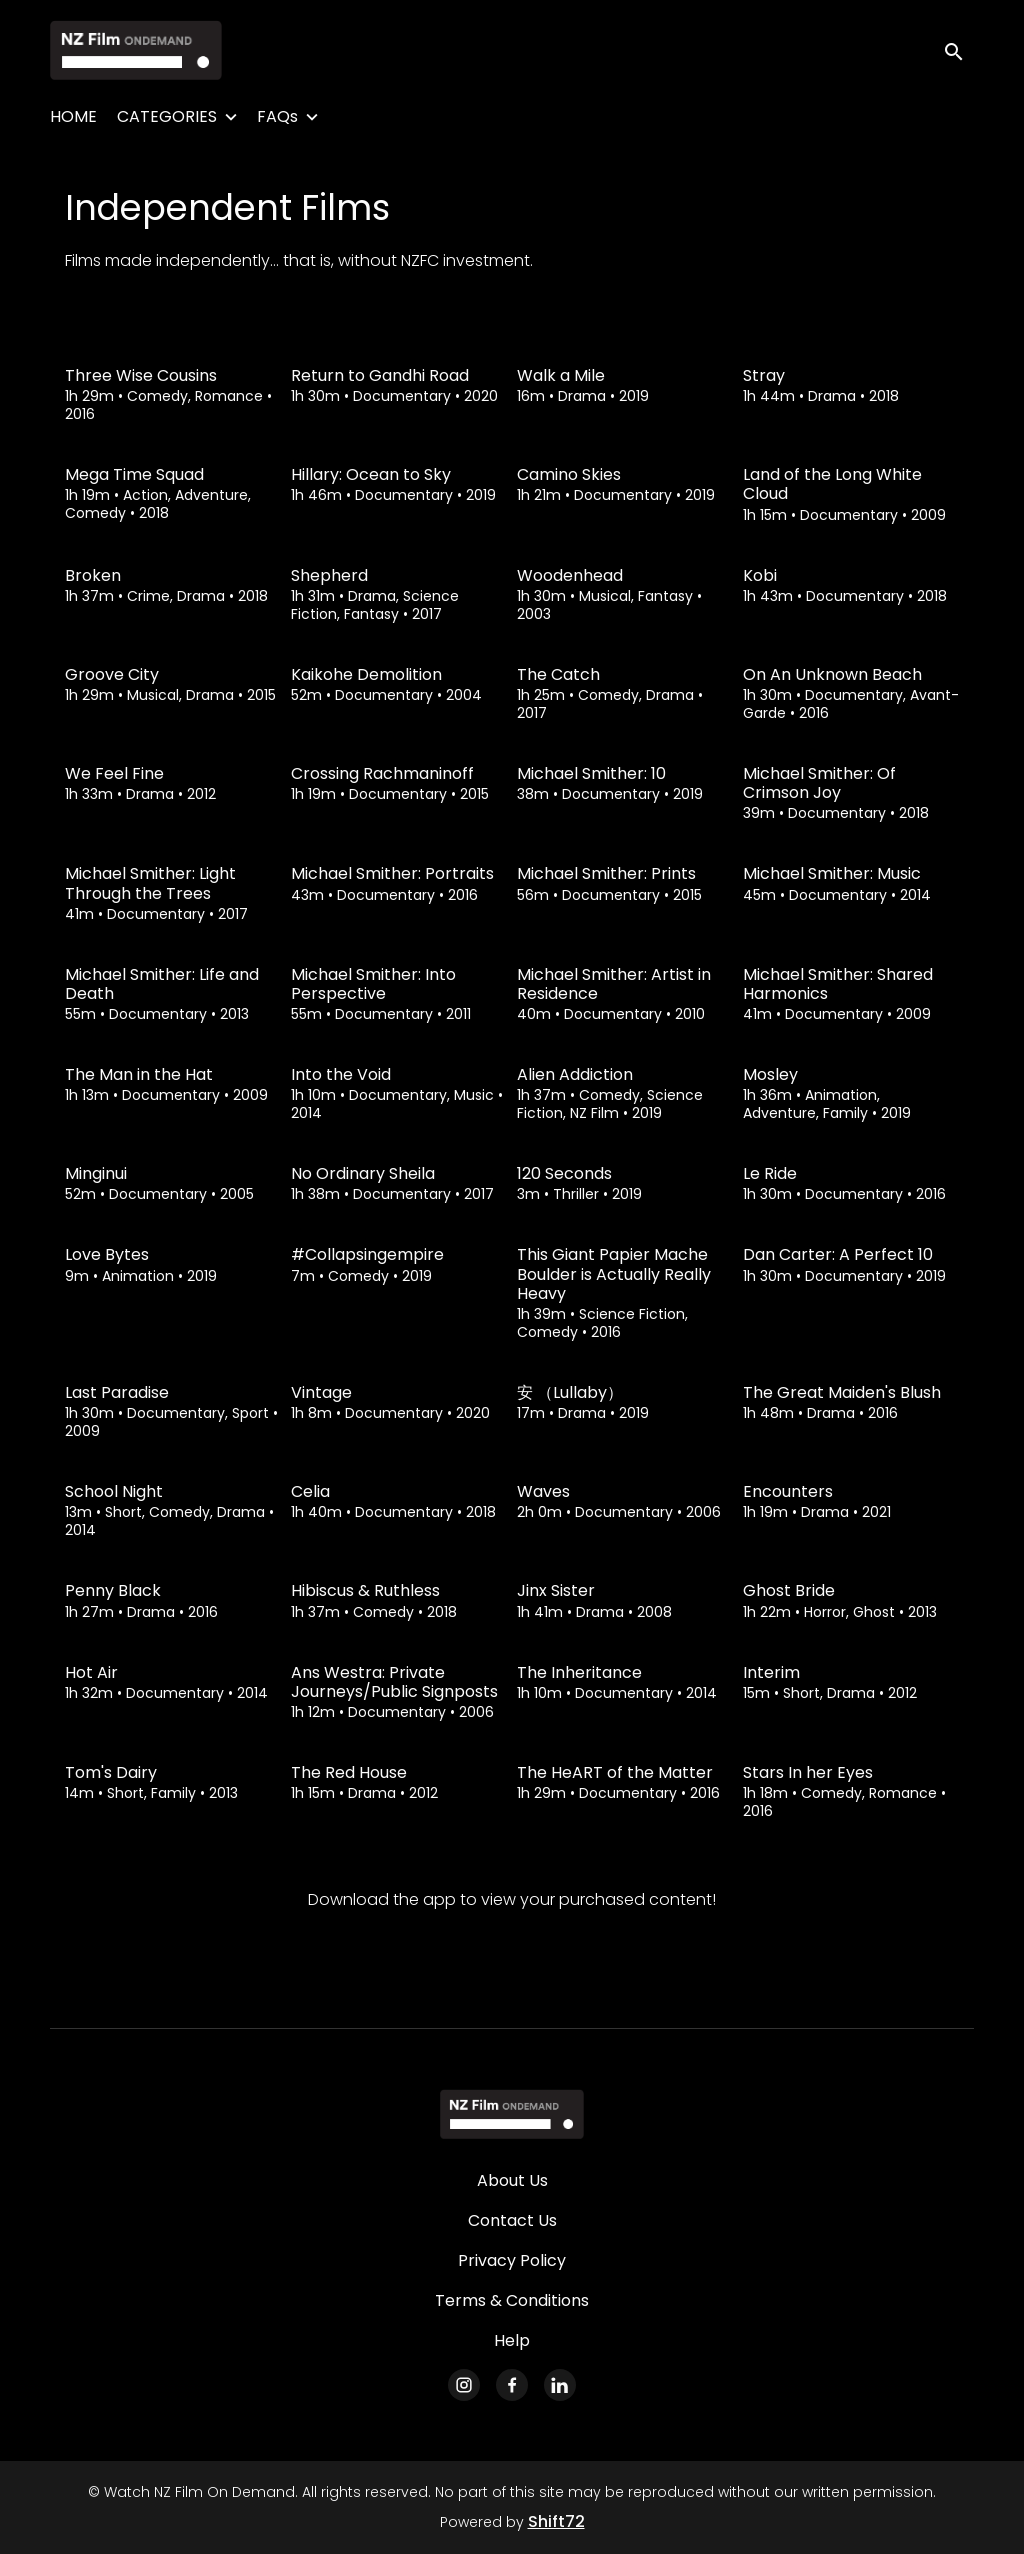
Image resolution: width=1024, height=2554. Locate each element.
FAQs (277, 116)
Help (512, 2340)
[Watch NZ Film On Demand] (511, 2114)
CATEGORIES (167, 116)
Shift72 (556, 2521)
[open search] (956, 49)
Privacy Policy (512, 2260)
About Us (512, 2180)
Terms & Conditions (512, 2300)
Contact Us (512, 2220)
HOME (73, 116)
